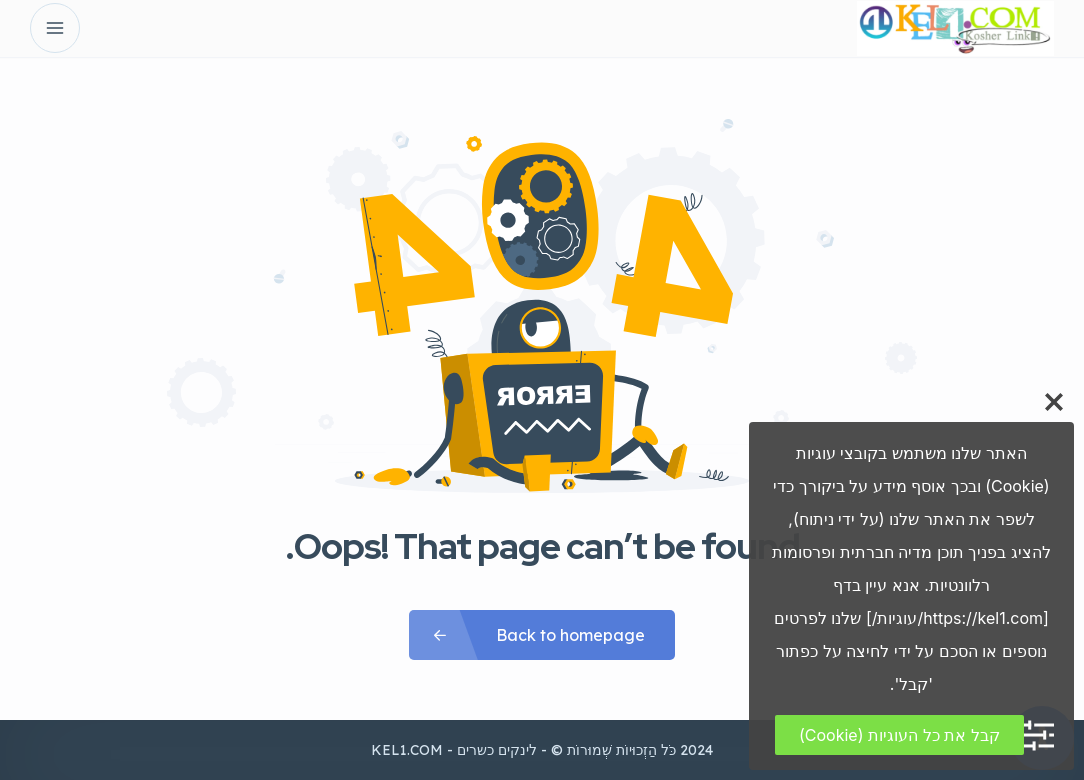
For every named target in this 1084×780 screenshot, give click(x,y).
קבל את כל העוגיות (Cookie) (899, 735)
